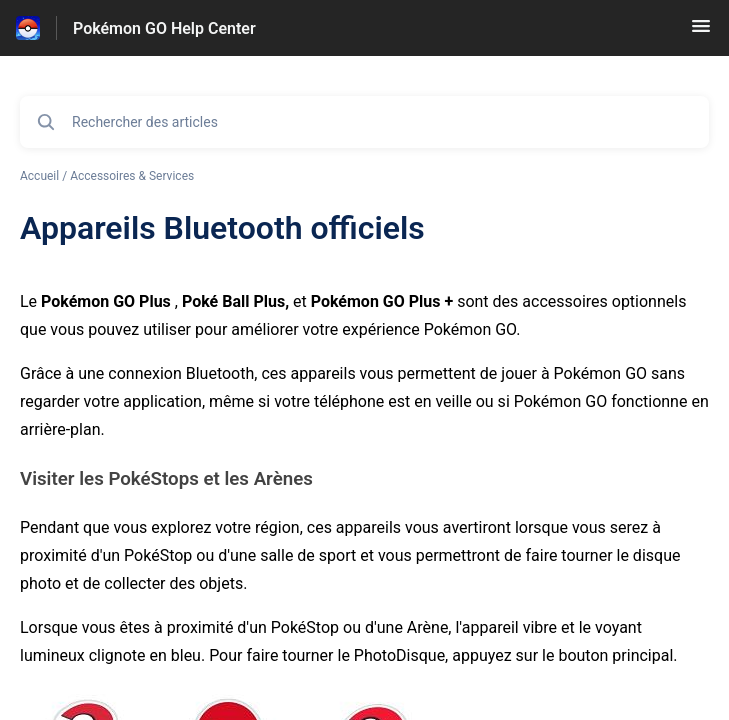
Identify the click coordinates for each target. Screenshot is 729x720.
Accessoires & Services (132, 176)
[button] (701, 32)
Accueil (39, 176)
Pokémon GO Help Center (164, 28)
